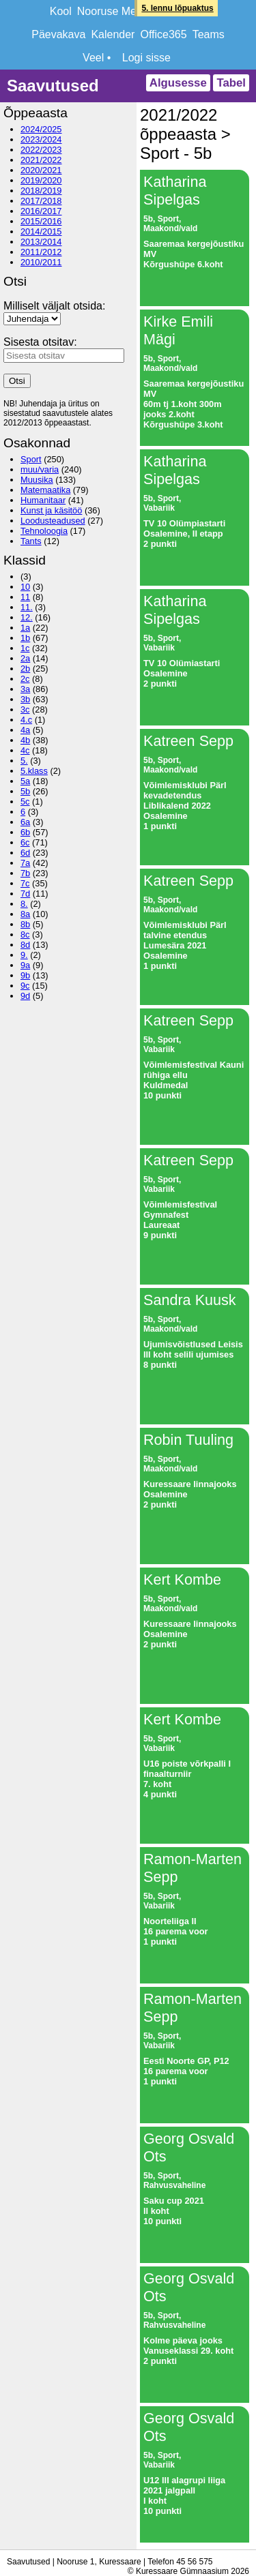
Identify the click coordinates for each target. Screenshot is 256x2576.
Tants (31, 541)
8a (25, 914)
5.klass (34, 771)
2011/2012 (41, 252)
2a (25, 658)
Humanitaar (43, 500)
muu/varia (39, 469)
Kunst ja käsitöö (51, 510)
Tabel (231, 82)
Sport (31, 459)
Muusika (36, 480)
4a (25, 730)
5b (25, 791)
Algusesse (178, 82)
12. (26, 617)
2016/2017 (41, 211)
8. (24, 904)
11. (26, 607)
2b (25, 668)
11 (25, 597)
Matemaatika (45, 490)
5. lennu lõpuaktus (177, 8)
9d (25, 996)
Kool (61, 11)
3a (25, 689)
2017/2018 (41, 201)
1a (25, 628)
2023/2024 (41, 139)
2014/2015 (41, 231)
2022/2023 (41, 150)
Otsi (17, 381)
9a (25, 965)
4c (25, 750)
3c (25, 709)
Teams (209, 34)
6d (25, 853)
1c (25, 648)
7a (25, 863)
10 (25, 587)
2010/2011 (41, 262)
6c (25, 842)
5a (25, 781)
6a (25, 822)
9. (24, 955)
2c (25, 679)
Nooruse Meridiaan (123, 11)
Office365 (163, 34)
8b (25, 924)
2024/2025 (41, 129)
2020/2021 (41, 170)
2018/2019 (41, 190)
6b (25, 832)
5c (25, 801)
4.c (26, 720)
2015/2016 (41, 221)
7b (25, 873)
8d (25, 945)
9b (25, 975)
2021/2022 (41, 160)
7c (25, 883)
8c (25, 934)
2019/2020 (41, 180)
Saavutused (53, 85)
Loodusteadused (52, 520)
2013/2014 (41, 242)
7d (25, 893)
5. (24, 760)
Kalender (112, 34)
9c (25, 985)
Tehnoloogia (44, 531)
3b (25, 699)
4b (25, 740)
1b (25, 638)
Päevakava (58, 34)
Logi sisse (146, 57)
